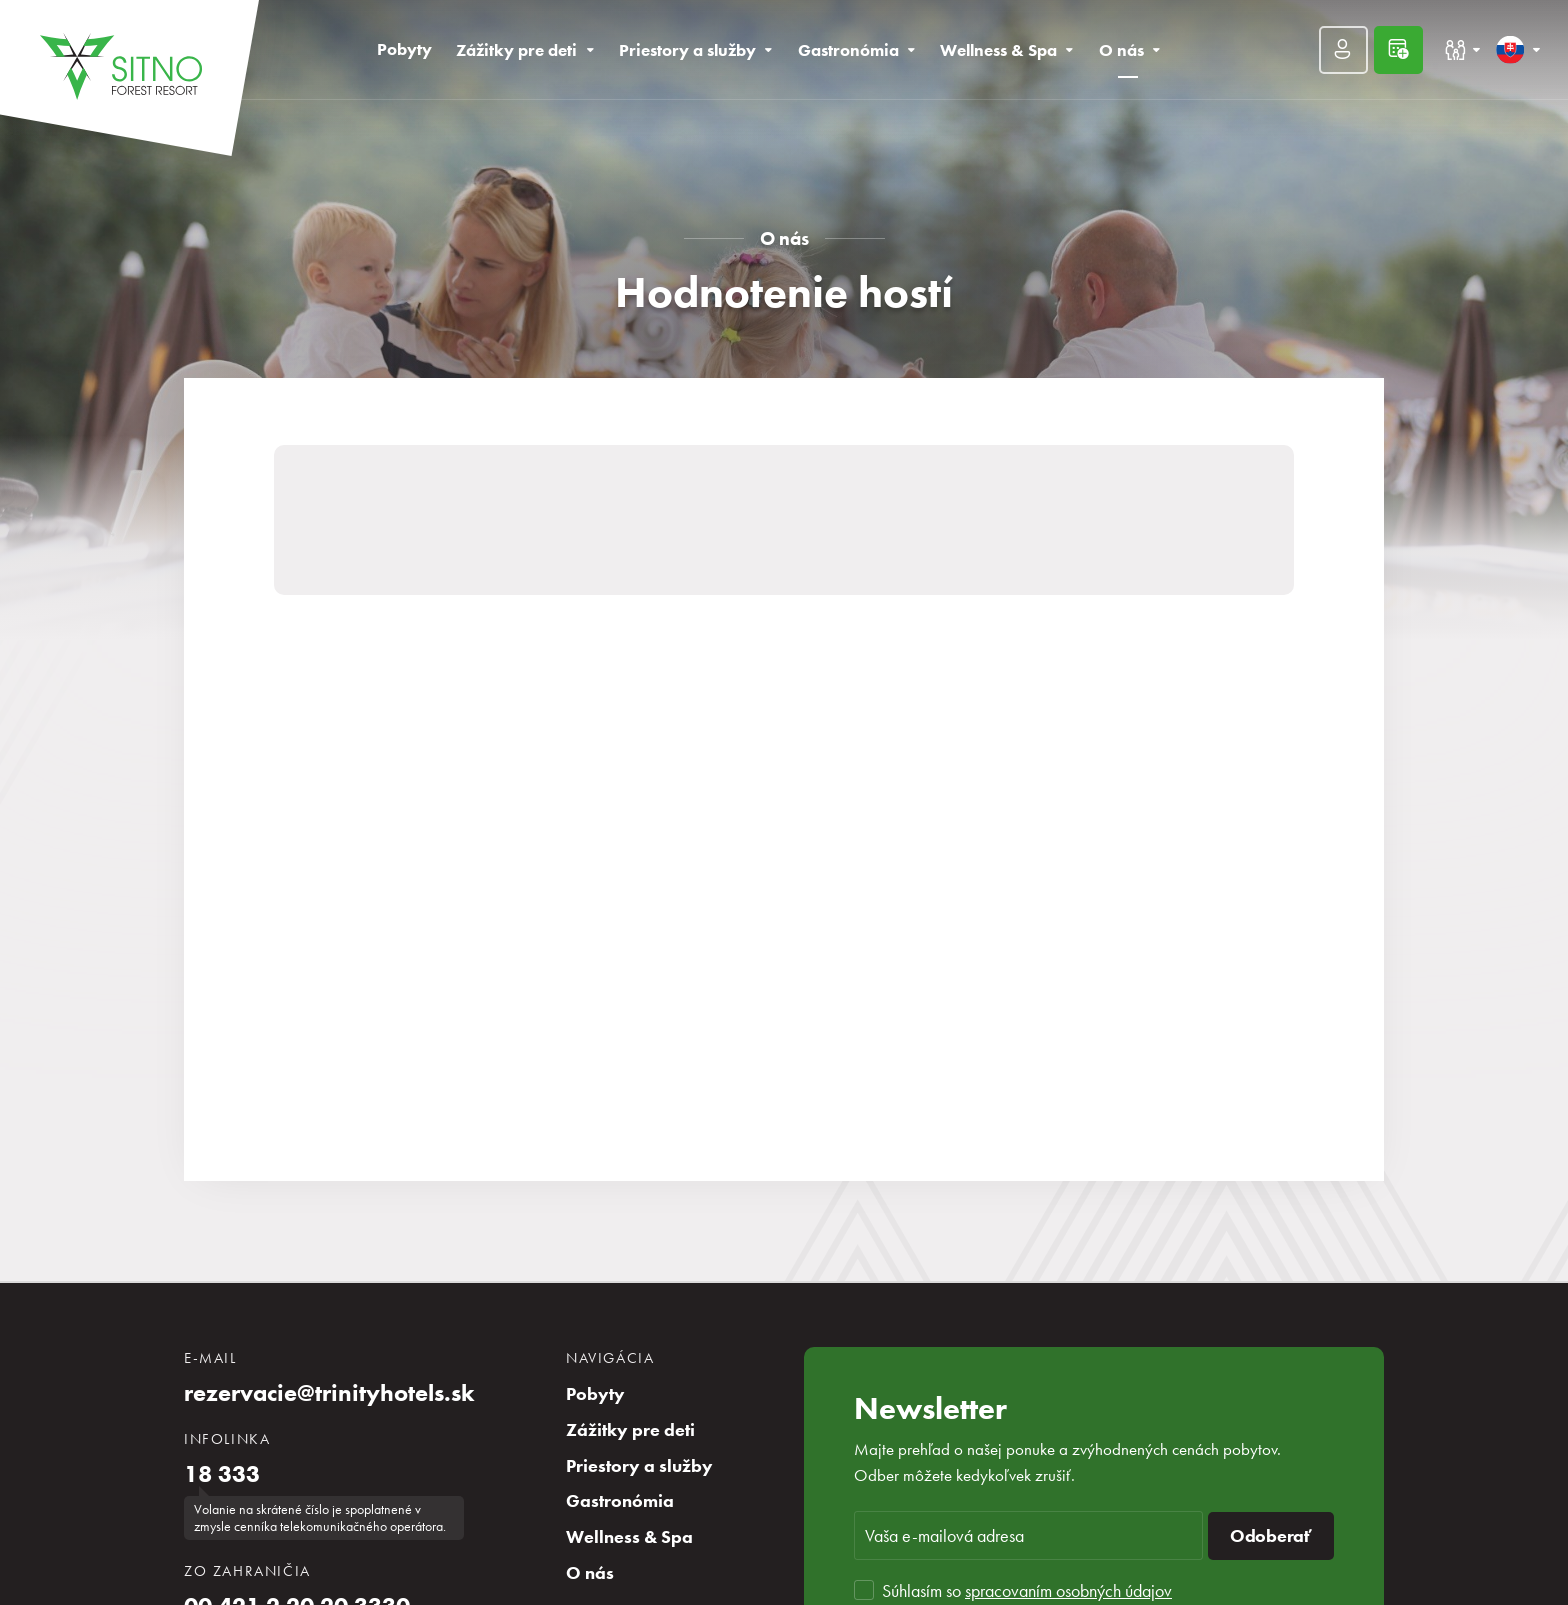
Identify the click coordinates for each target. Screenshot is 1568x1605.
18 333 (222, 1474)
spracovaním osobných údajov (1068, 1590)
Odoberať (1271, 1536)
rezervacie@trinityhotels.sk (329, 1393)
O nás (784, 238)
